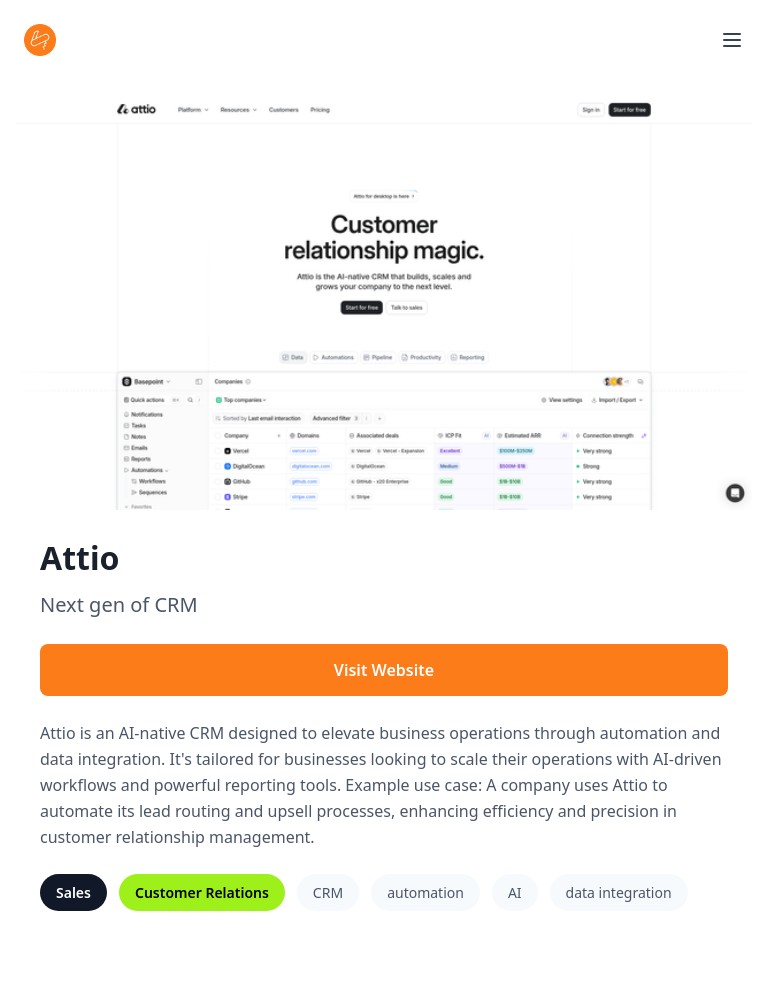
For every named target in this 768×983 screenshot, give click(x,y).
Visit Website (384, 670)
